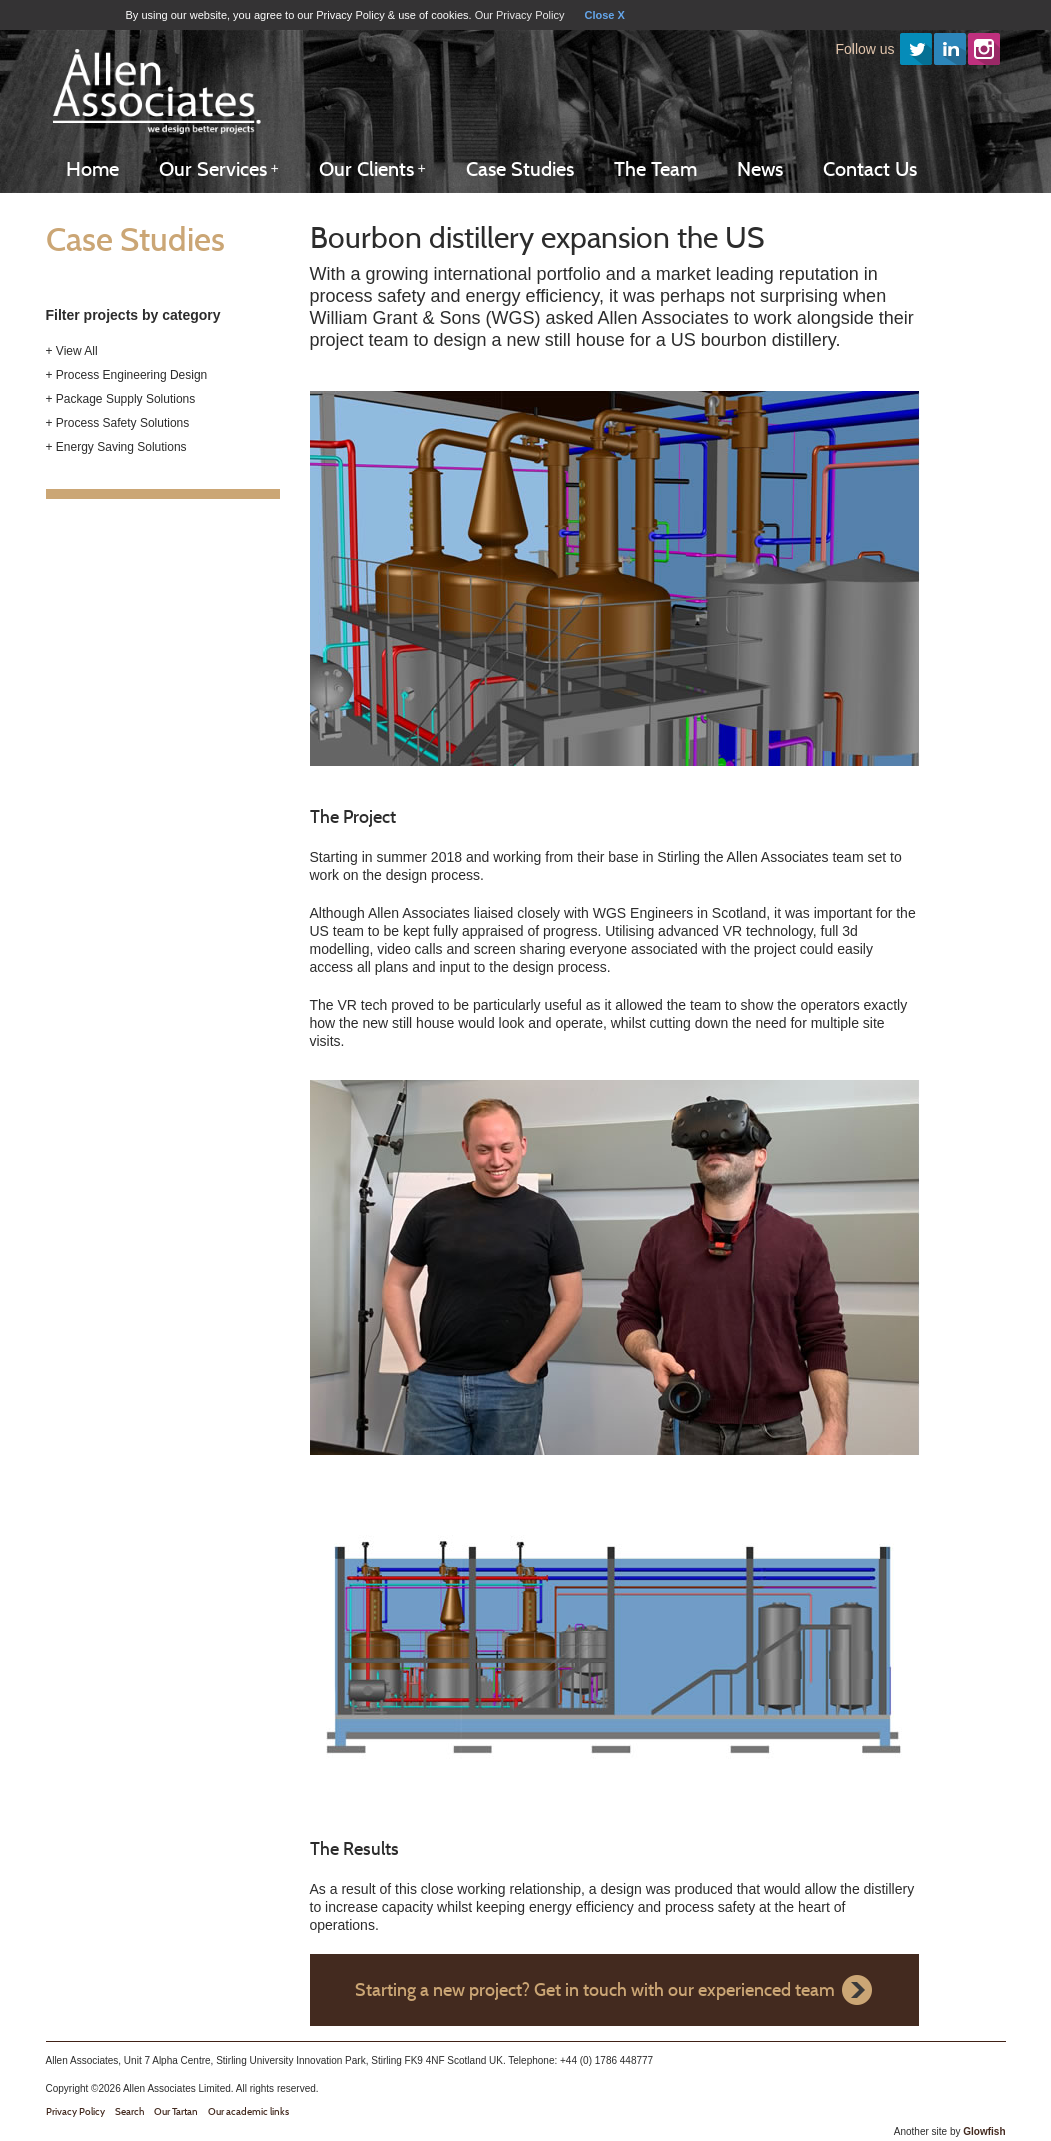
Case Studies (520, 169)
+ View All (72, 351)
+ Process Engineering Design (127, 375)
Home (92, 169)
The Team (655, 169)
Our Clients (372, 169)
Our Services (219, 169)
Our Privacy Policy (520, 15)
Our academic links (248, 2111)
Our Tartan (176, 2111)
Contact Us (870, 169)
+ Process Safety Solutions (118, 423)
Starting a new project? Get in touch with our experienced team (595, 1990)
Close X (604, 15)
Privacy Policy (75, 2111)
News (760, 169)
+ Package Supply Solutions (121, 399)
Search (129, 2111)
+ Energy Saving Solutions (116, 447)
